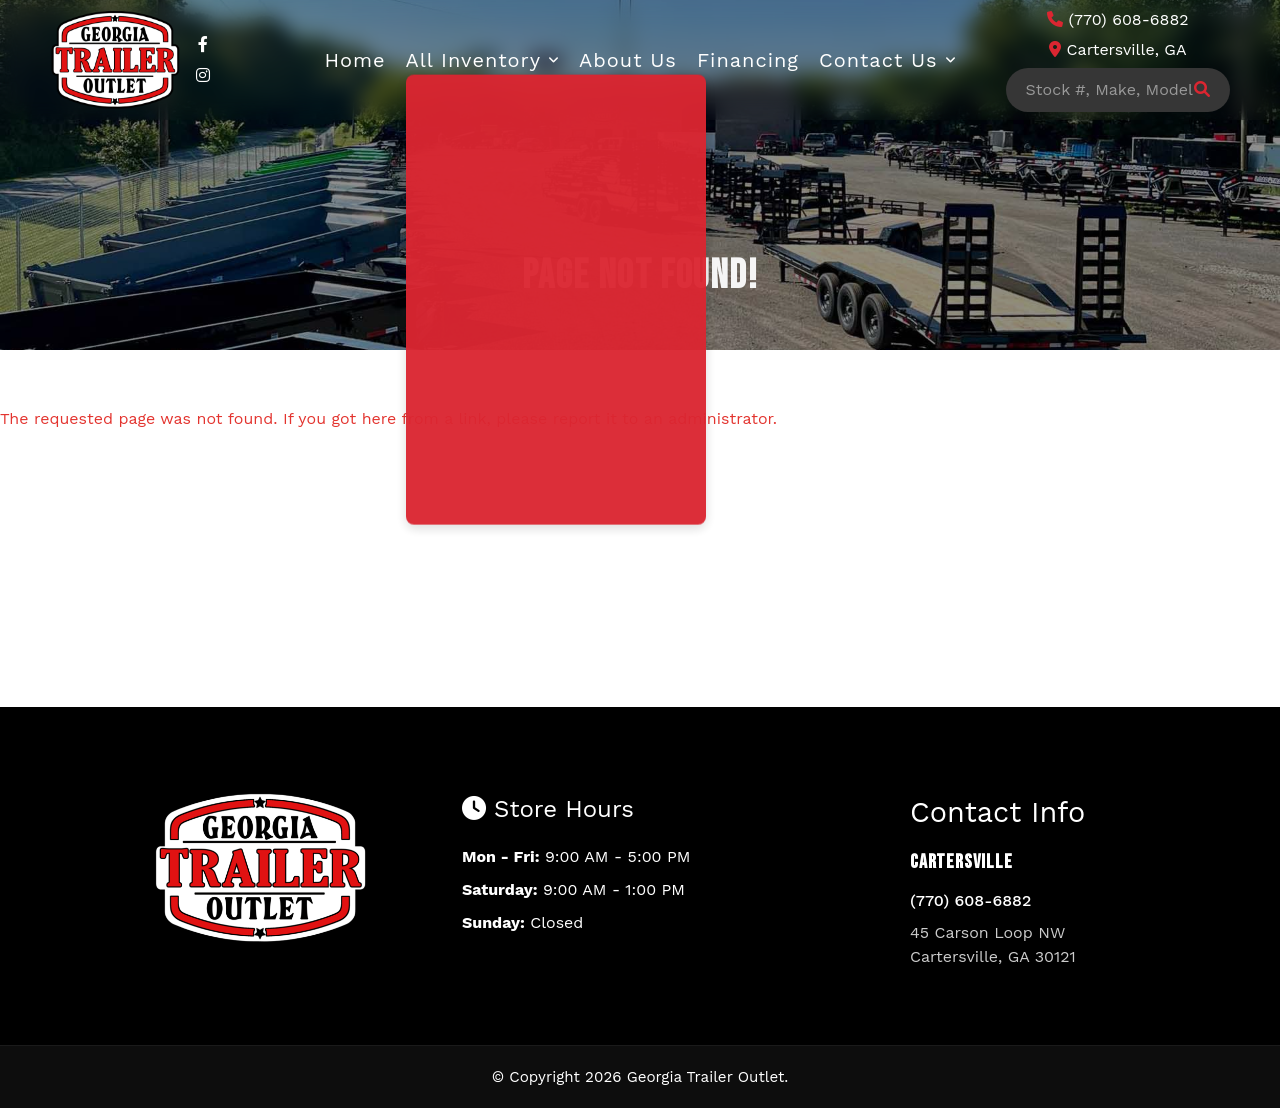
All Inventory (474, 60)
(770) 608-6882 (970, 900)
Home (354, 60)
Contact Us (878, 60)
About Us (628, 60)
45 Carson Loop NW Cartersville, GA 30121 (993, 944)
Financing (748, 60)
